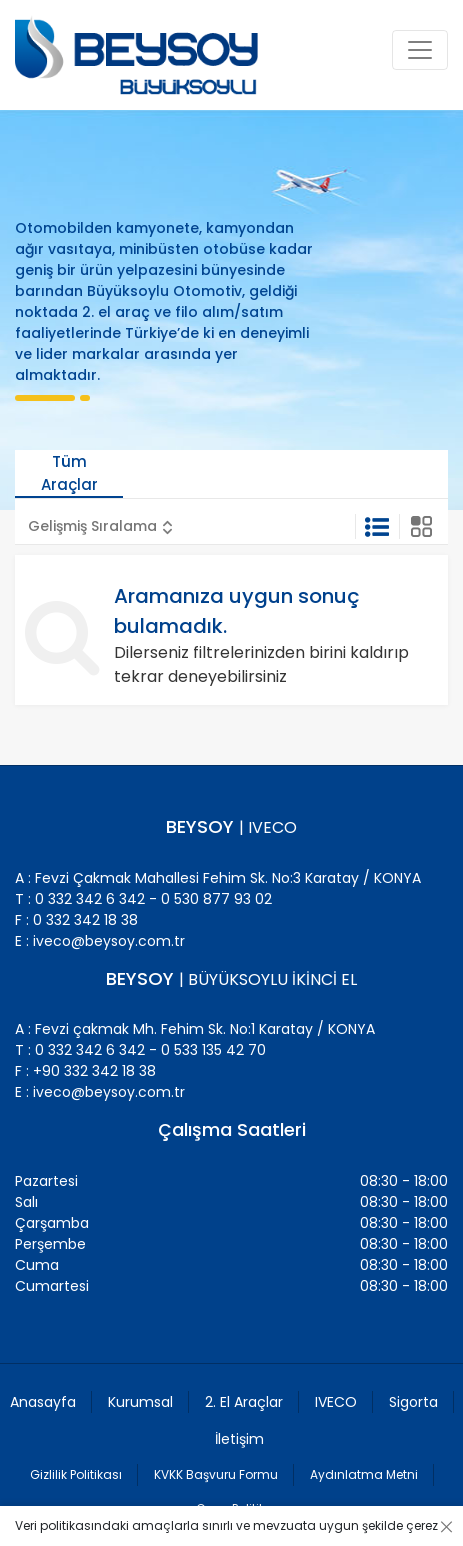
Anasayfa (43, 1402)
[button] (100, 526)
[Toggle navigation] (420, 50)
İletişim (239, 1439)
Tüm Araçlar (69, 473)
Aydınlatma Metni (364, 1474)
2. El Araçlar (244, 1402)
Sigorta (413, 1402)
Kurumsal (140, 1402)
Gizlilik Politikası (76, 1474)
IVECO (336, 1402)
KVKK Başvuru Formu (216, 1474)
